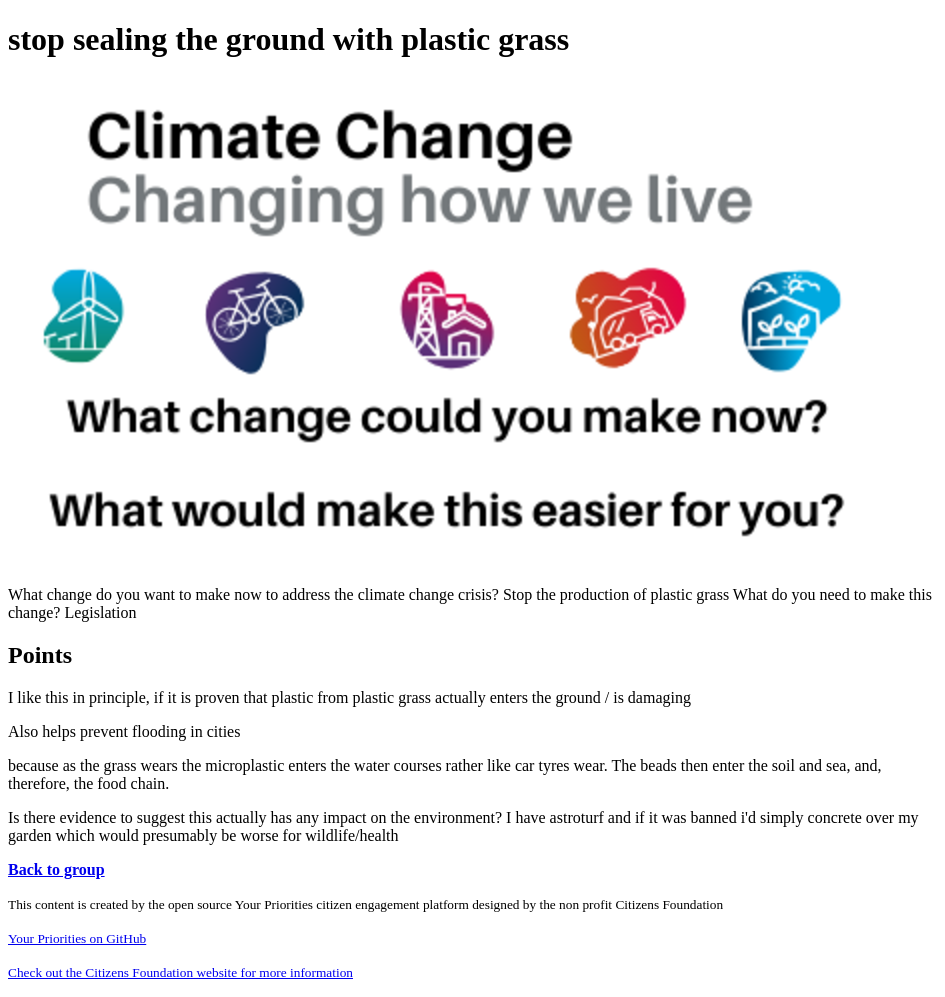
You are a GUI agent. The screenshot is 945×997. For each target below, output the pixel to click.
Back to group (56, 869)
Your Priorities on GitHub (77, 938)
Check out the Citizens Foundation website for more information (180, 972)
